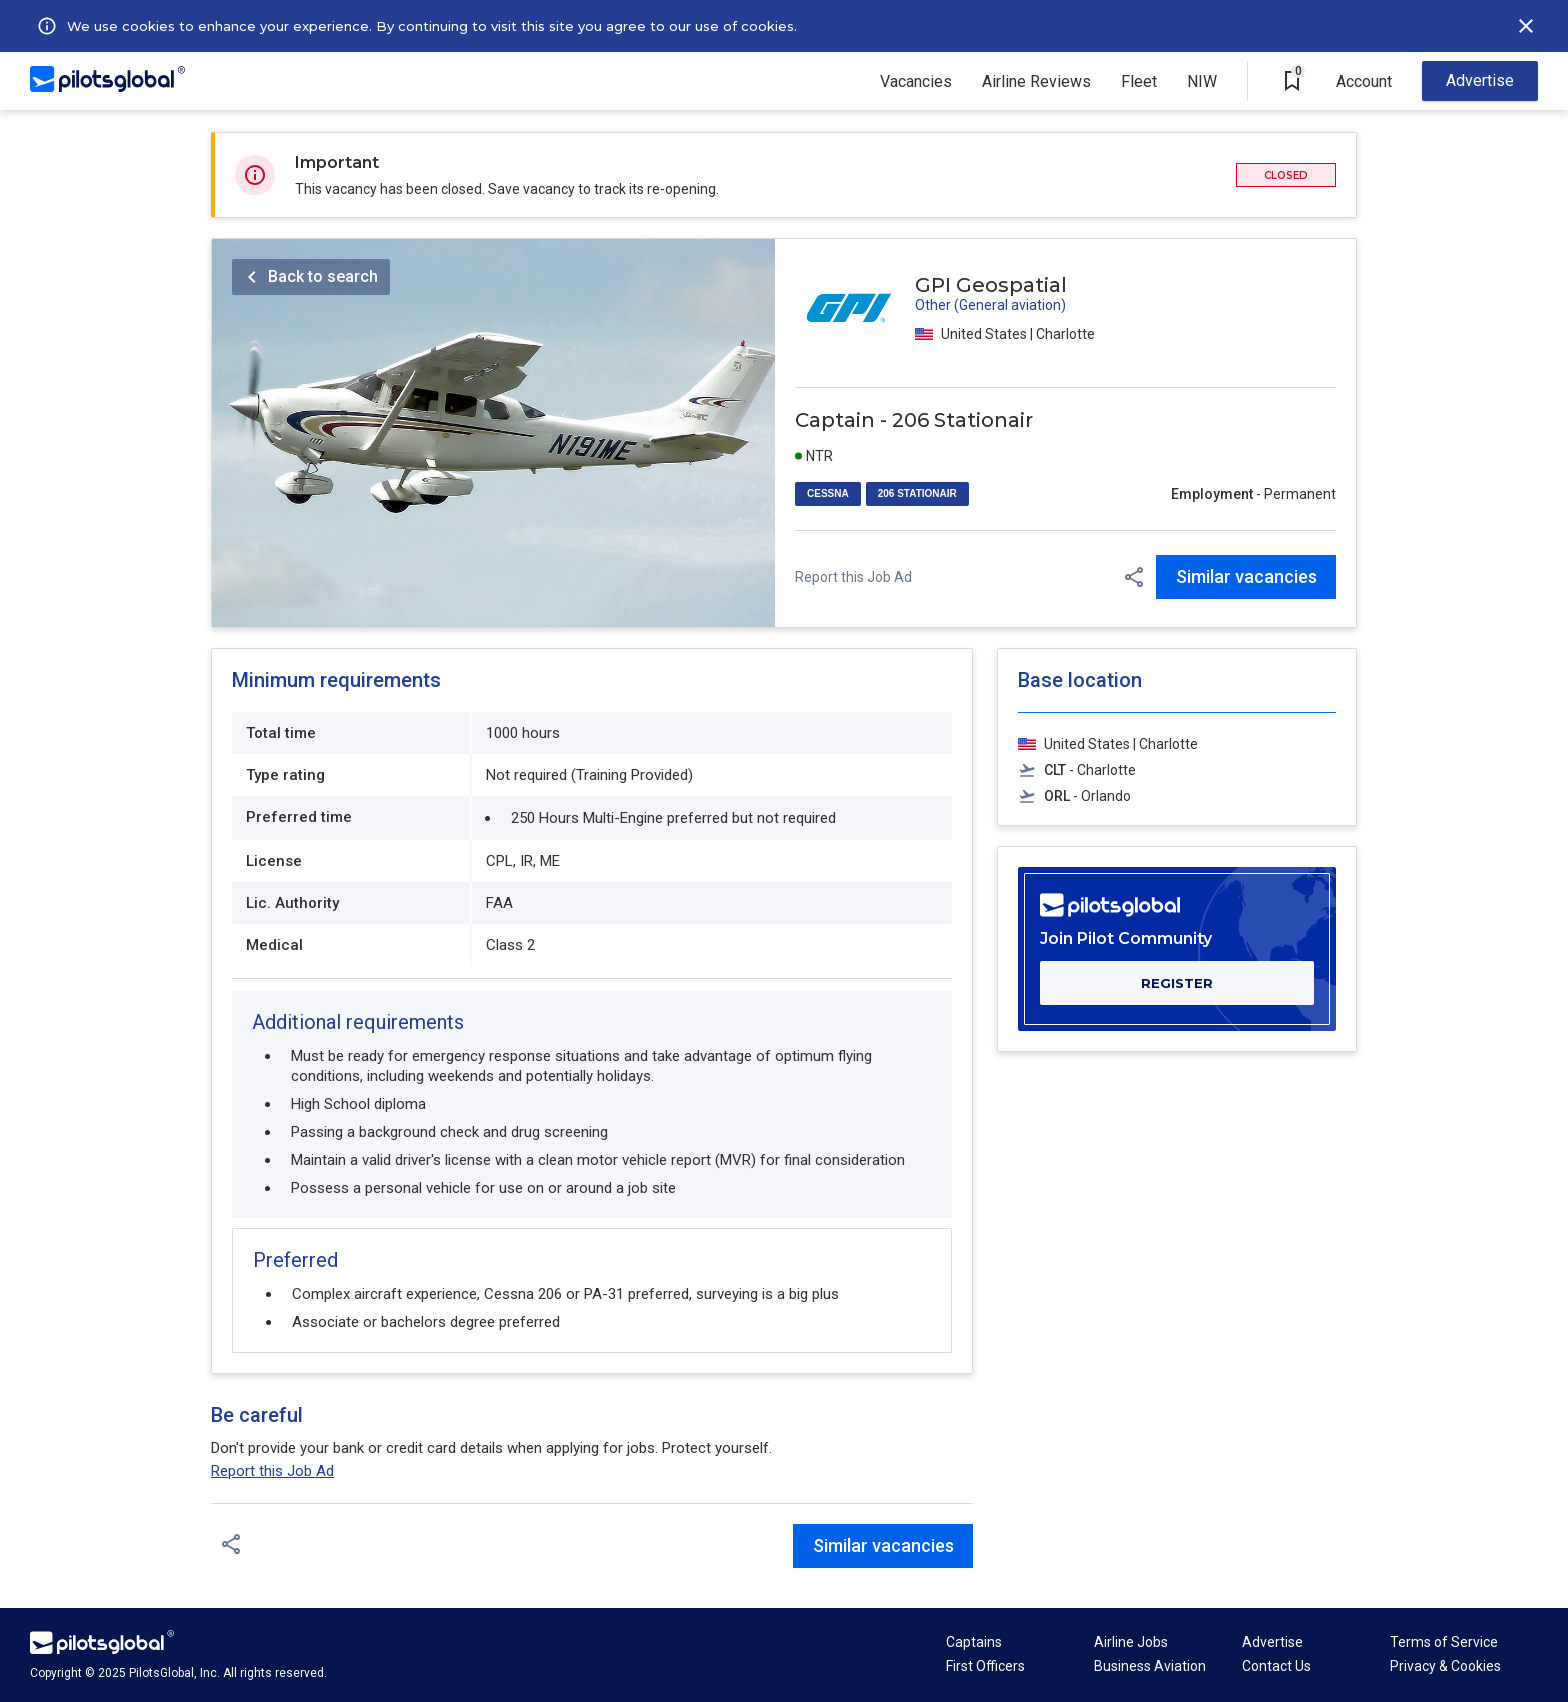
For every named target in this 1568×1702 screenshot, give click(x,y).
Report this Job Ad (853, 577)
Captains (974, 1642)
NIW (1202, 81)
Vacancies (916, 81)
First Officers (985, 1666)
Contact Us (1276, 1666)
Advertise (1480, 80)
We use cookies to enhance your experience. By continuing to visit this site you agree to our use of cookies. (432, 26)
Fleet (1139, 81)
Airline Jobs (1131, 1642)
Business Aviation (1150, 1666)
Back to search (323, 276)
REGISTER (1177, 983)
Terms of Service (1444, 1642)
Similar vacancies (1246, 576)
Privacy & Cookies (1445, 1666)
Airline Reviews (1036, 81)
